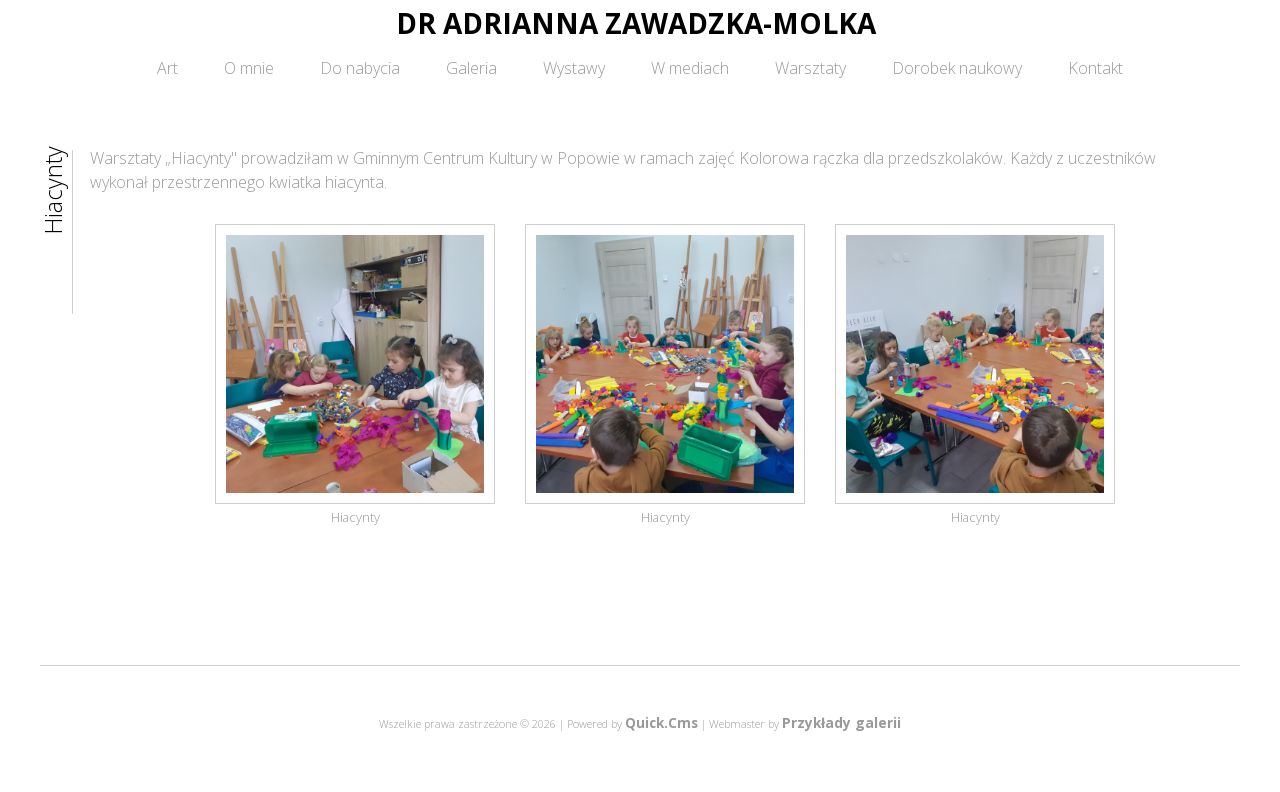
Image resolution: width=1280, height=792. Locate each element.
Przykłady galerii (841, 722)
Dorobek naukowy (957, 68)
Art (167, 68)
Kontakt (1095, 68)
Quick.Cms (661, 722)
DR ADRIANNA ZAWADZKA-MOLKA (636, 23)
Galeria (471, 68)
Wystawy (574, 68)
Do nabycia (360, 68)
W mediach (690, 68)
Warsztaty (810, 68)
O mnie (249, 68)
